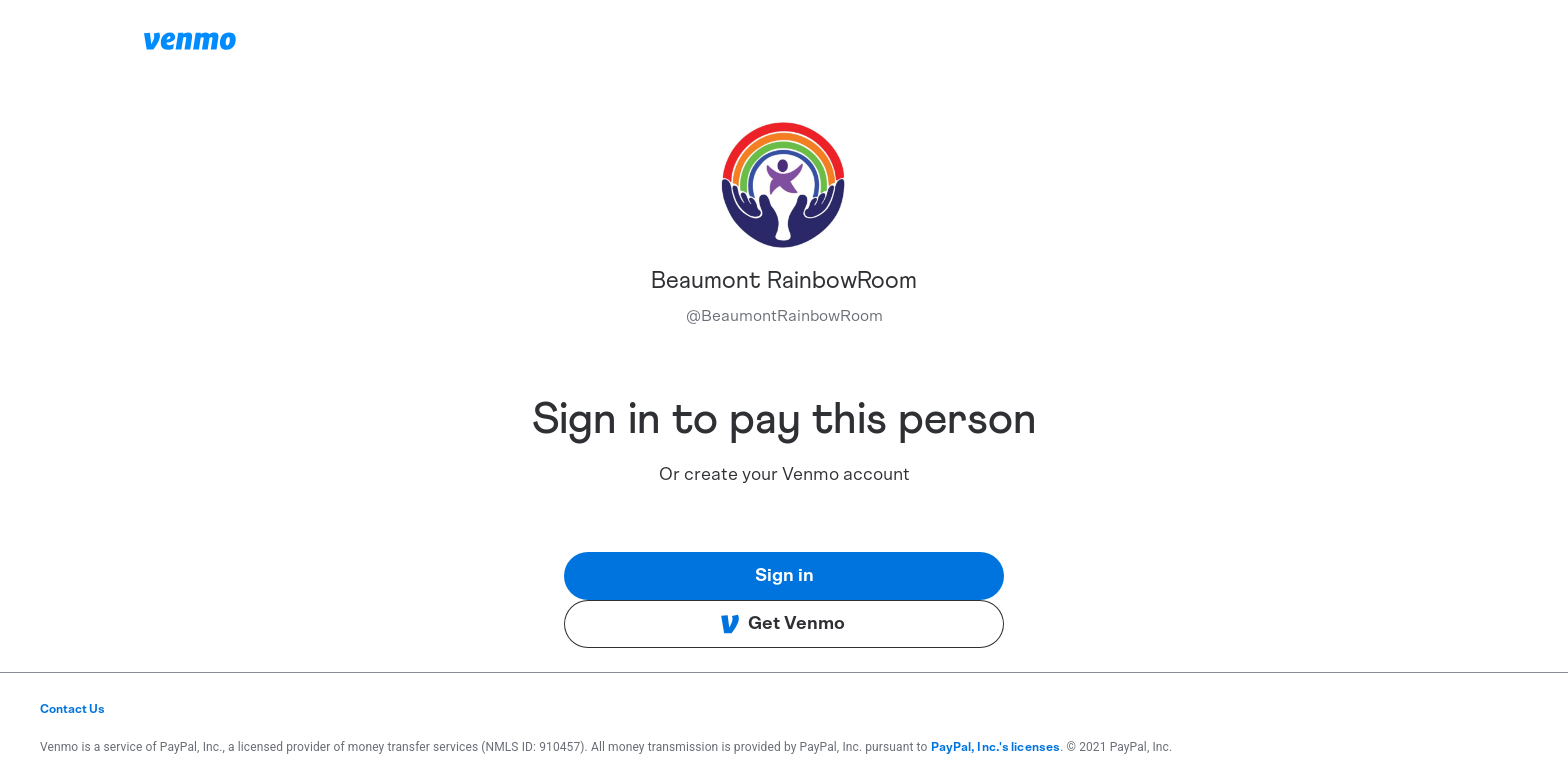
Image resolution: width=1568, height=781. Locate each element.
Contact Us (72, 709)
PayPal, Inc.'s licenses (996, 747)
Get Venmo (782, 624)
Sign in (784, 576)
